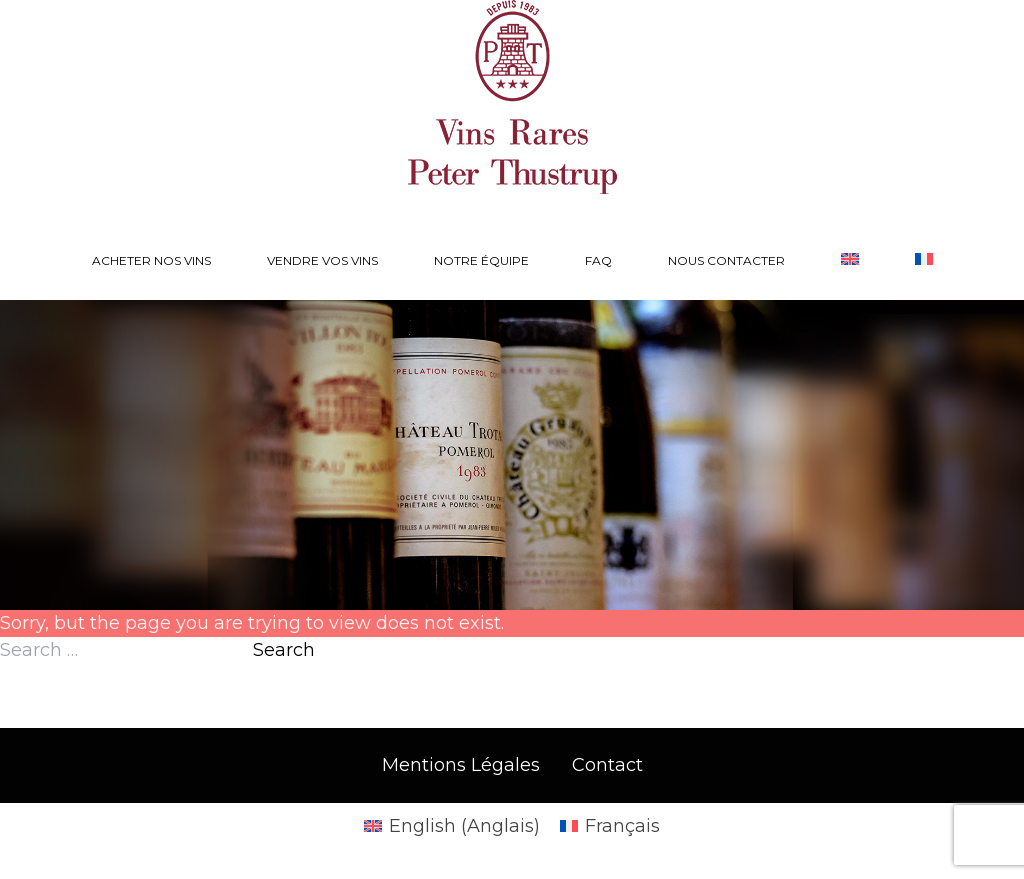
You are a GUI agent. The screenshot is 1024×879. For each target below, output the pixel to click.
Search (284, 650)
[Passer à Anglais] (850, 261)
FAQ (598, 260)
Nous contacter (726, 260)
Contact (607, 765)
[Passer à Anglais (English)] (452, 826)
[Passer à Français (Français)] (610, 826)
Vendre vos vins (322, 260)
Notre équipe (481, 260)
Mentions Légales (461, 765)
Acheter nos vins (151, 260)
